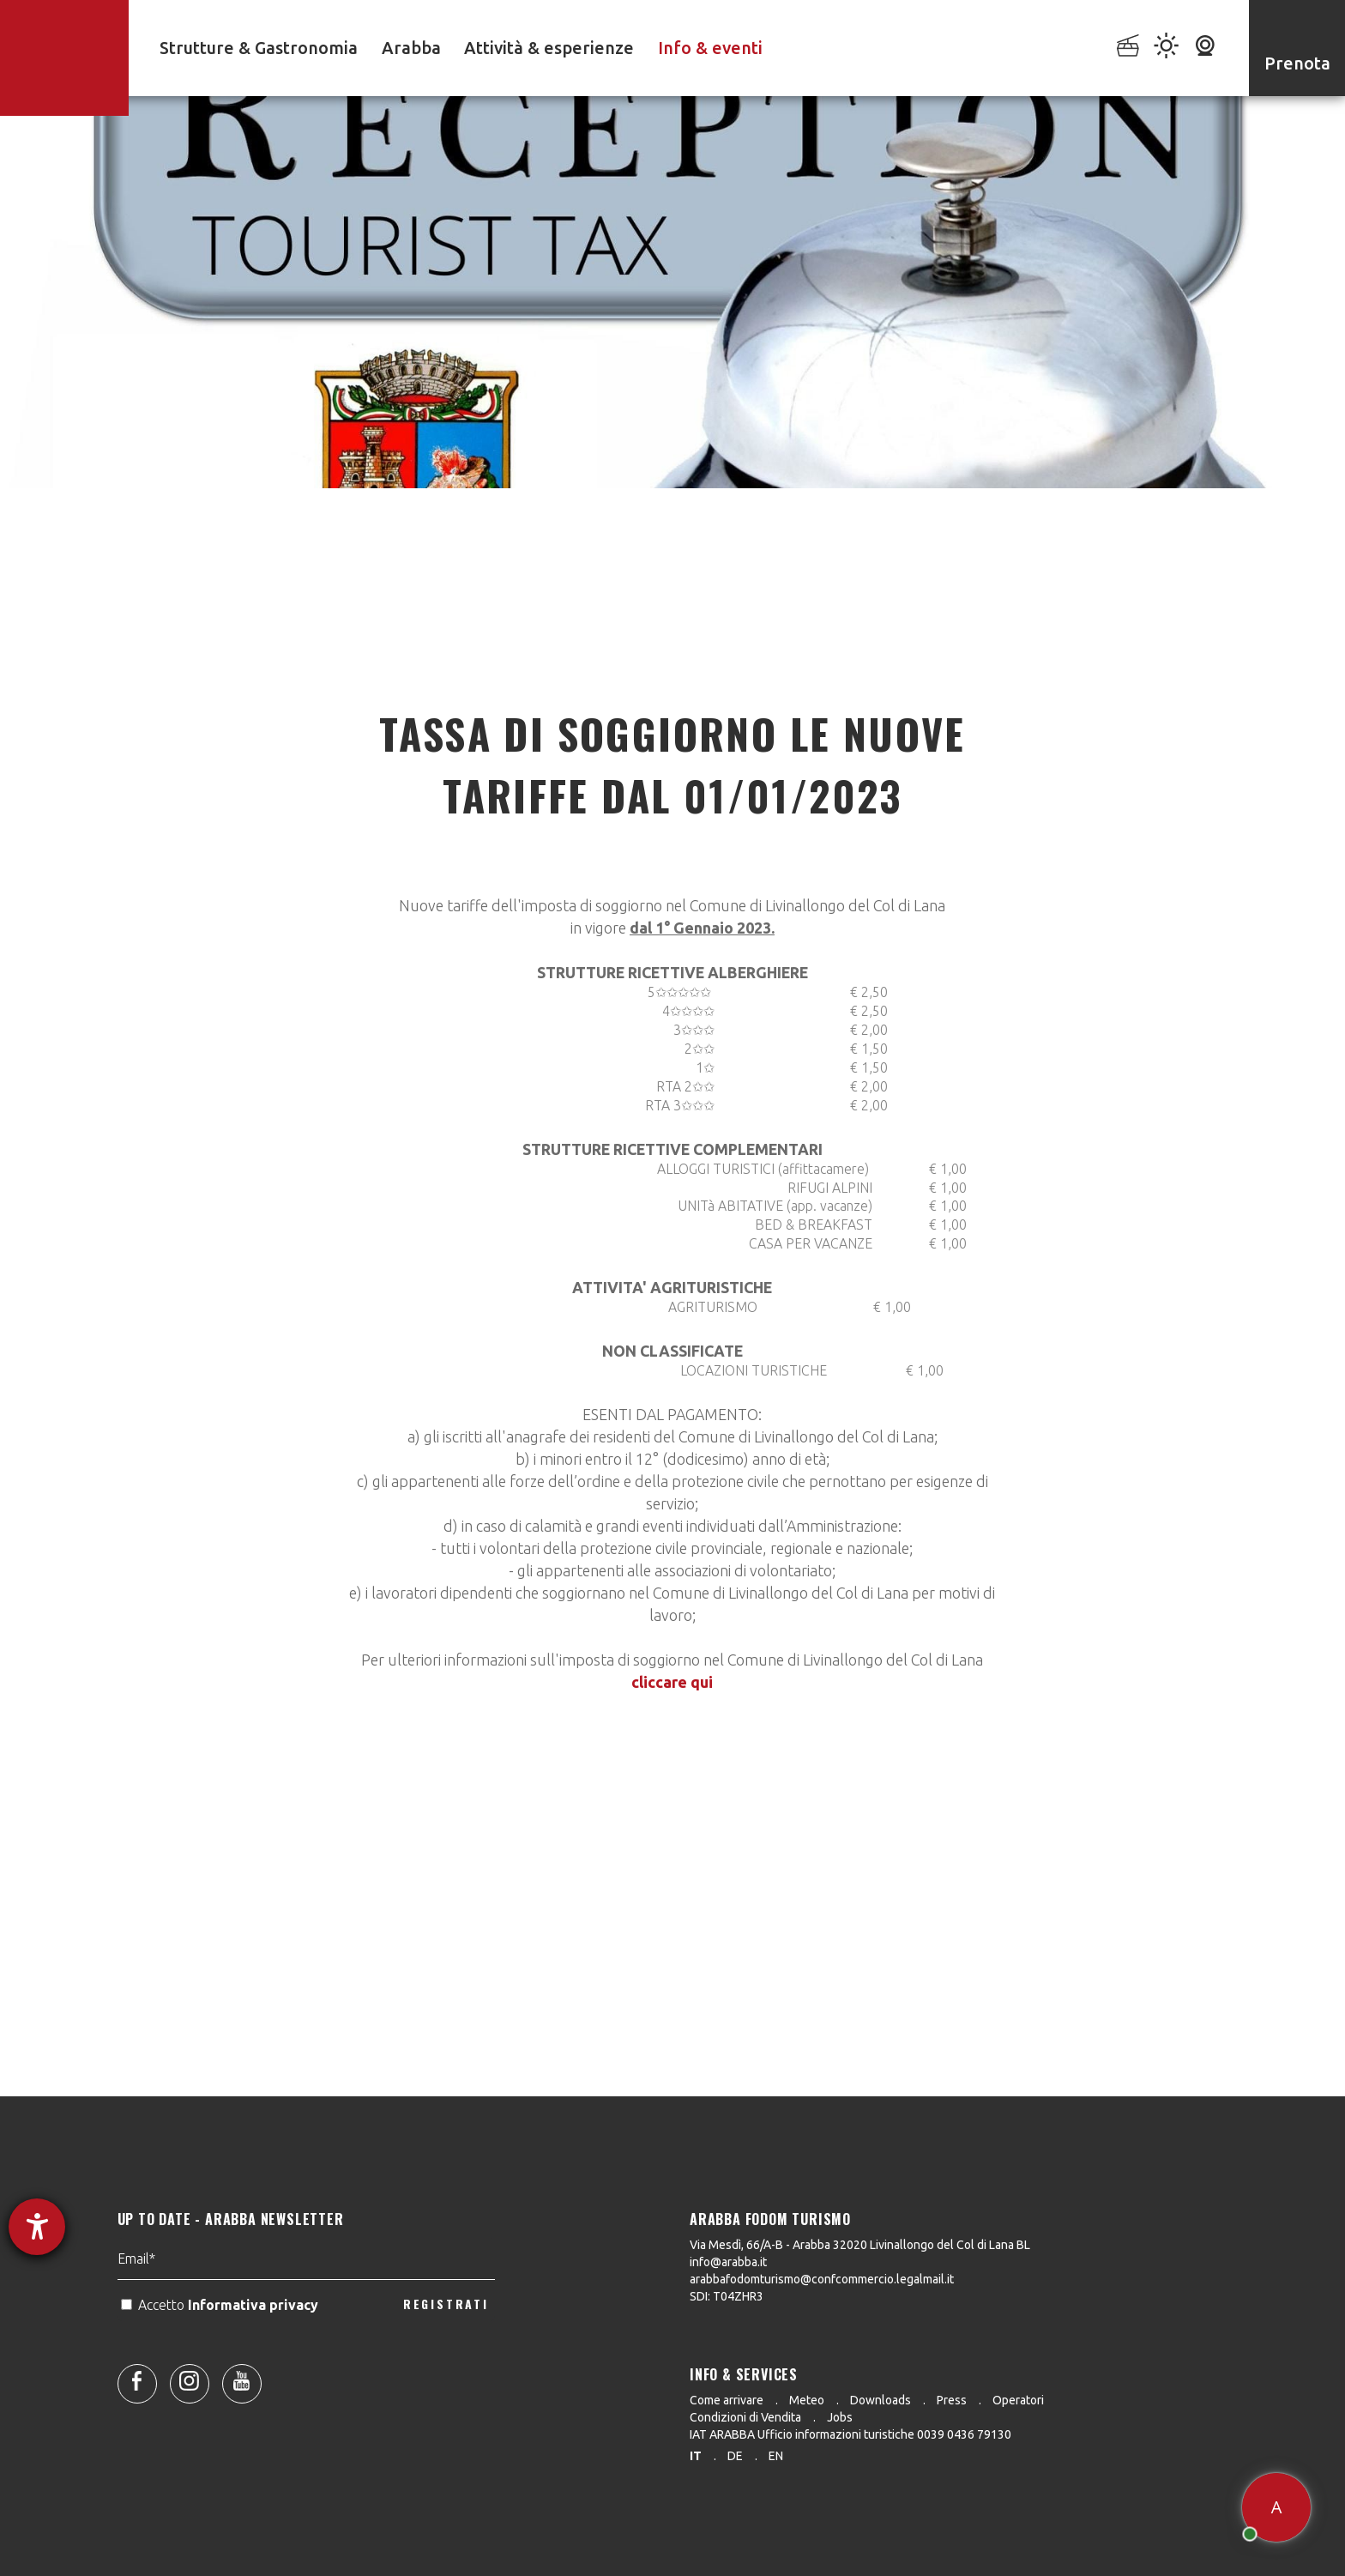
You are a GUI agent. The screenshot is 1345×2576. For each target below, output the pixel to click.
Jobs (840, 2417)
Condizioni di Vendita (745, 2417)
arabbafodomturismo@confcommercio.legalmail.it (822, 2279)
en (776, 2456)
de (735, 2456)
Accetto (221, 2359)
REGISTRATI (446, 2358)
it (696, 2456)
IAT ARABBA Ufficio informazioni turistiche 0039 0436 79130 (850, 2434)
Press (952, 2400)
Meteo (806, 2400)
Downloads (880, 2400)
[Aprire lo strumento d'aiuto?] (37, 2226)
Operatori (1018, 2400)
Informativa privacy (255, 2359)
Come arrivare (726, 2400)
